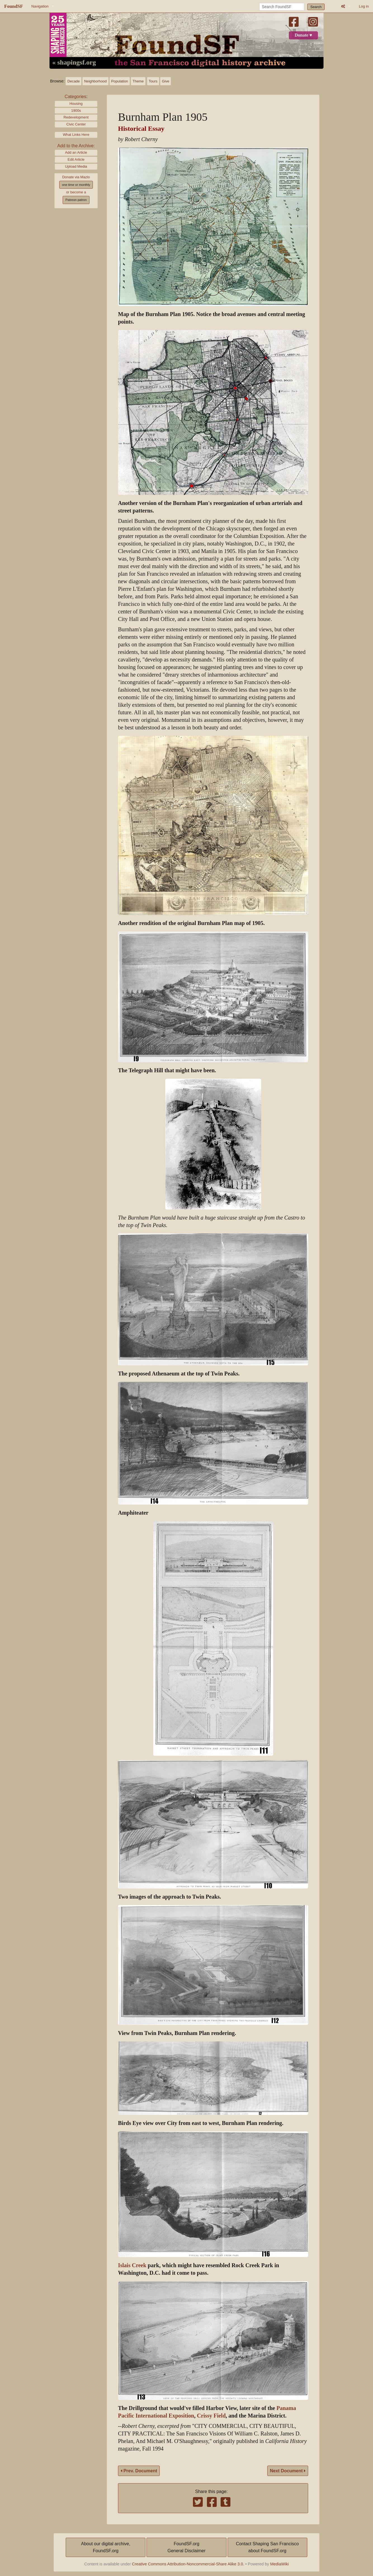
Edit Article (76, 159)
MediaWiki (279, 2564)
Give (165, 81)
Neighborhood (95, 81)
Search (316, 7)
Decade (73, 81)
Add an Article (76, 152)
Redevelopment (76, 117)
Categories (75, 96)
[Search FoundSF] (281, 7)
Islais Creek (132, 2265)
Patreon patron (76, 199)
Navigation (39, 6)
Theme (138, 81)
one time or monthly (76, 184)
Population (119, 81)
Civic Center (76, 124)
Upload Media (76, 166)
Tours (153, 81)
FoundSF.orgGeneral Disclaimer (186, 2547)
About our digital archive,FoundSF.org (105, 2547)
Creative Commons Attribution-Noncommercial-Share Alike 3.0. (188, 2564)
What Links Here (76, 134)
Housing (76, 103)
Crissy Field (211, 2416)
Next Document (288, 2470)
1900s (76, 110)
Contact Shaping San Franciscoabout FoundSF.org (267, 2547)
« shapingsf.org (74, 62)
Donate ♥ (303, 35)
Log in (364, 6)
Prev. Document (139, 2470)
